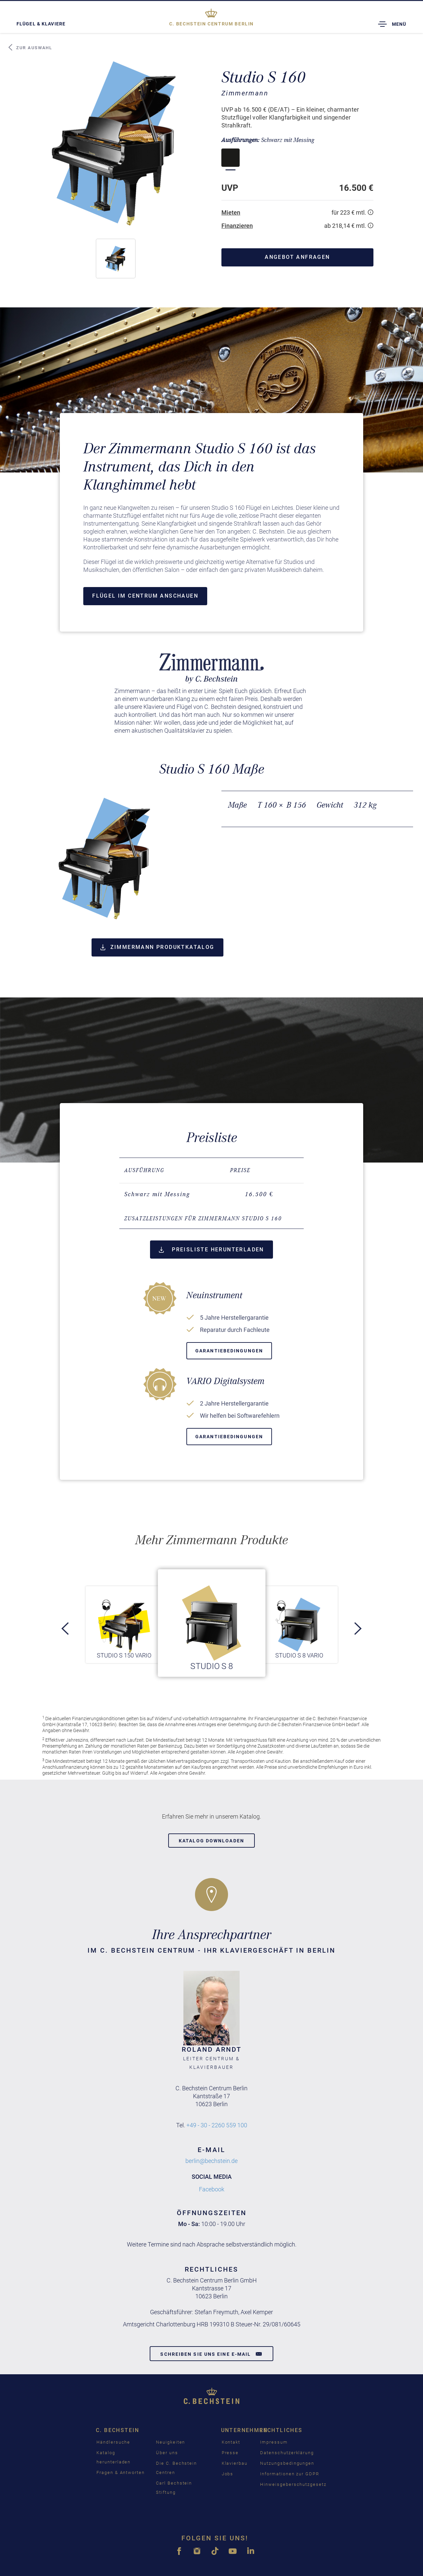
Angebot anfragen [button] (297, 257)
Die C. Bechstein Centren (176, 2468)
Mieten (230, 212)
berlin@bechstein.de (211, 2160)
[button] (115, 258)
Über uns (167, 2452)
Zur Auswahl (29, 48)
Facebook (211, 2189)
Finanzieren (237, 225)
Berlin (211, 23)
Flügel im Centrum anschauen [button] (145, 596)
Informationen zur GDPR (289, 2473)
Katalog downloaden (211, 1840)
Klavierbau (235, 2463)
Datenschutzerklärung (287, 2452)
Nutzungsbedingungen (287, 2463)
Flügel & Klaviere (41, 23)
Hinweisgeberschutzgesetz (293, 2484)
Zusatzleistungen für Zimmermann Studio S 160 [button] (203, 1218)
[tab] (211, 1219)
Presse (230, 2452)
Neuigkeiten (170, 2442)
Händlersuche (113, 2442)
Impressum (274, 2442)
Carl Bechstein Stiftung (174, 2488)
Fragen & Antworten (120, 2472)
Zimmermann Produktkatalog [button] (157, 947)
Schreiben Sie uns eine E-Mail (211, 2354)
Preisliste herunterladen (211, 1249)
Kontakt (231, 2442)
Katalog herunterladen (113, 2457)
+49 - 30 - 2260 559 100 (216, 2125)
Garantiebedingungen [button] (229, 1350)
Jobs (228, 2473)
